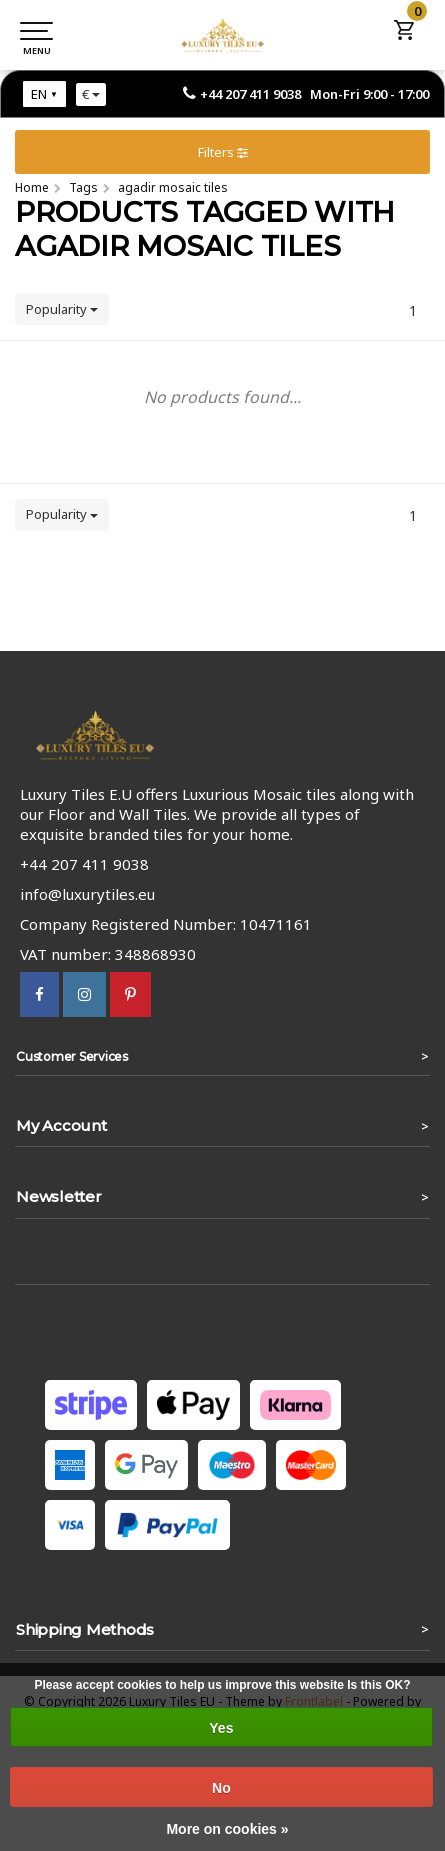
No (221, 1788)
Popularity (62, 309)
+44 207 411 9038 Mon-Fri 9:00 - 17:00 (314, 94)
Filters (223, 152)
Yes (221, 1728)
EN (39, 94)
